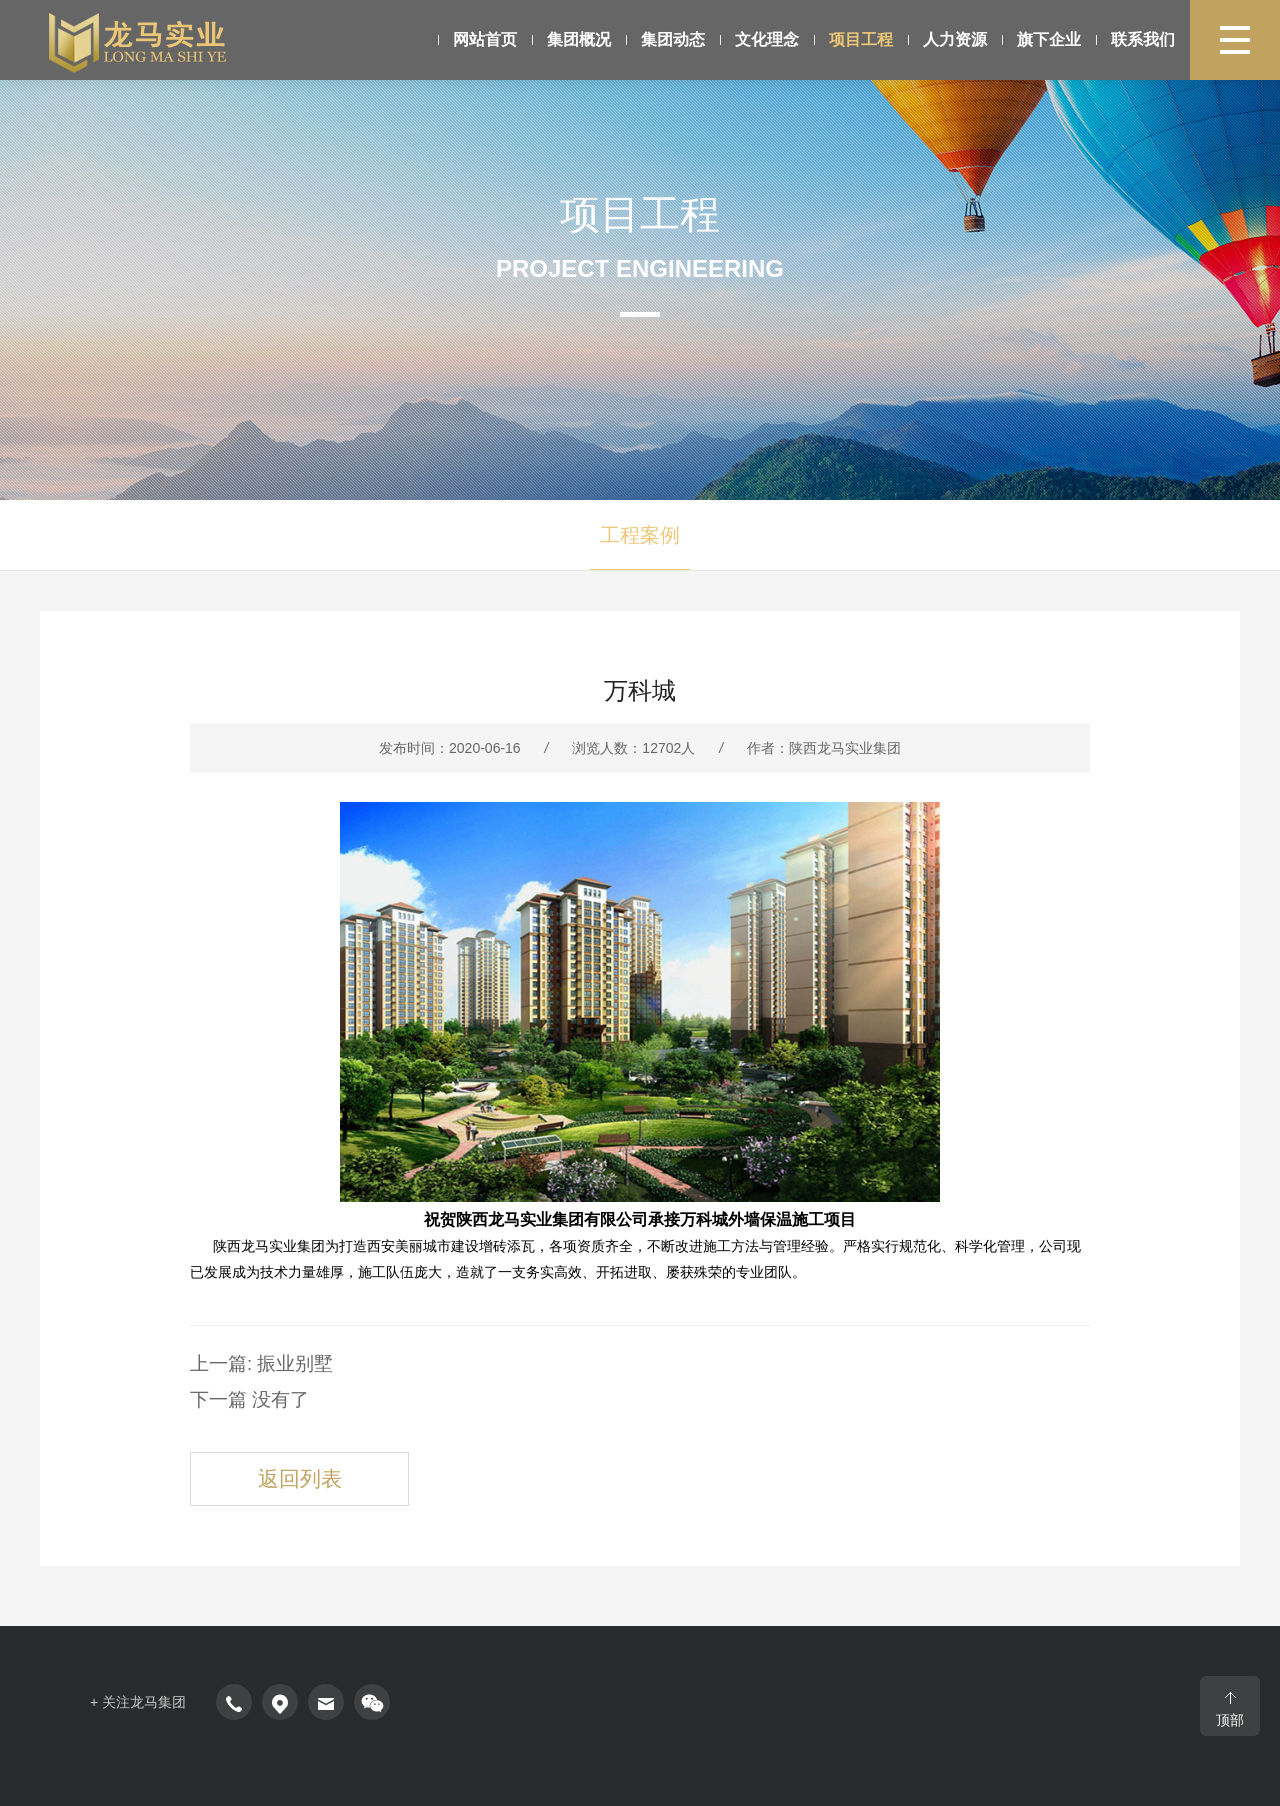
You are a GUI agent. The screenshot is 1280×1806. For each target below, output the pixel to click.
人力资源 (902, 39)
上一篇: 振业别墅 (243, 1362)
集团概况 (568, 39)
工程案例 (640, 534)
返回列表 (281, 1462)
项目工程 (821, 39)
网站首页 (479, 39)
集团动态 (655, 39)
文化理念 (740, 39)
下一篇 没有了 (234, 1394)
